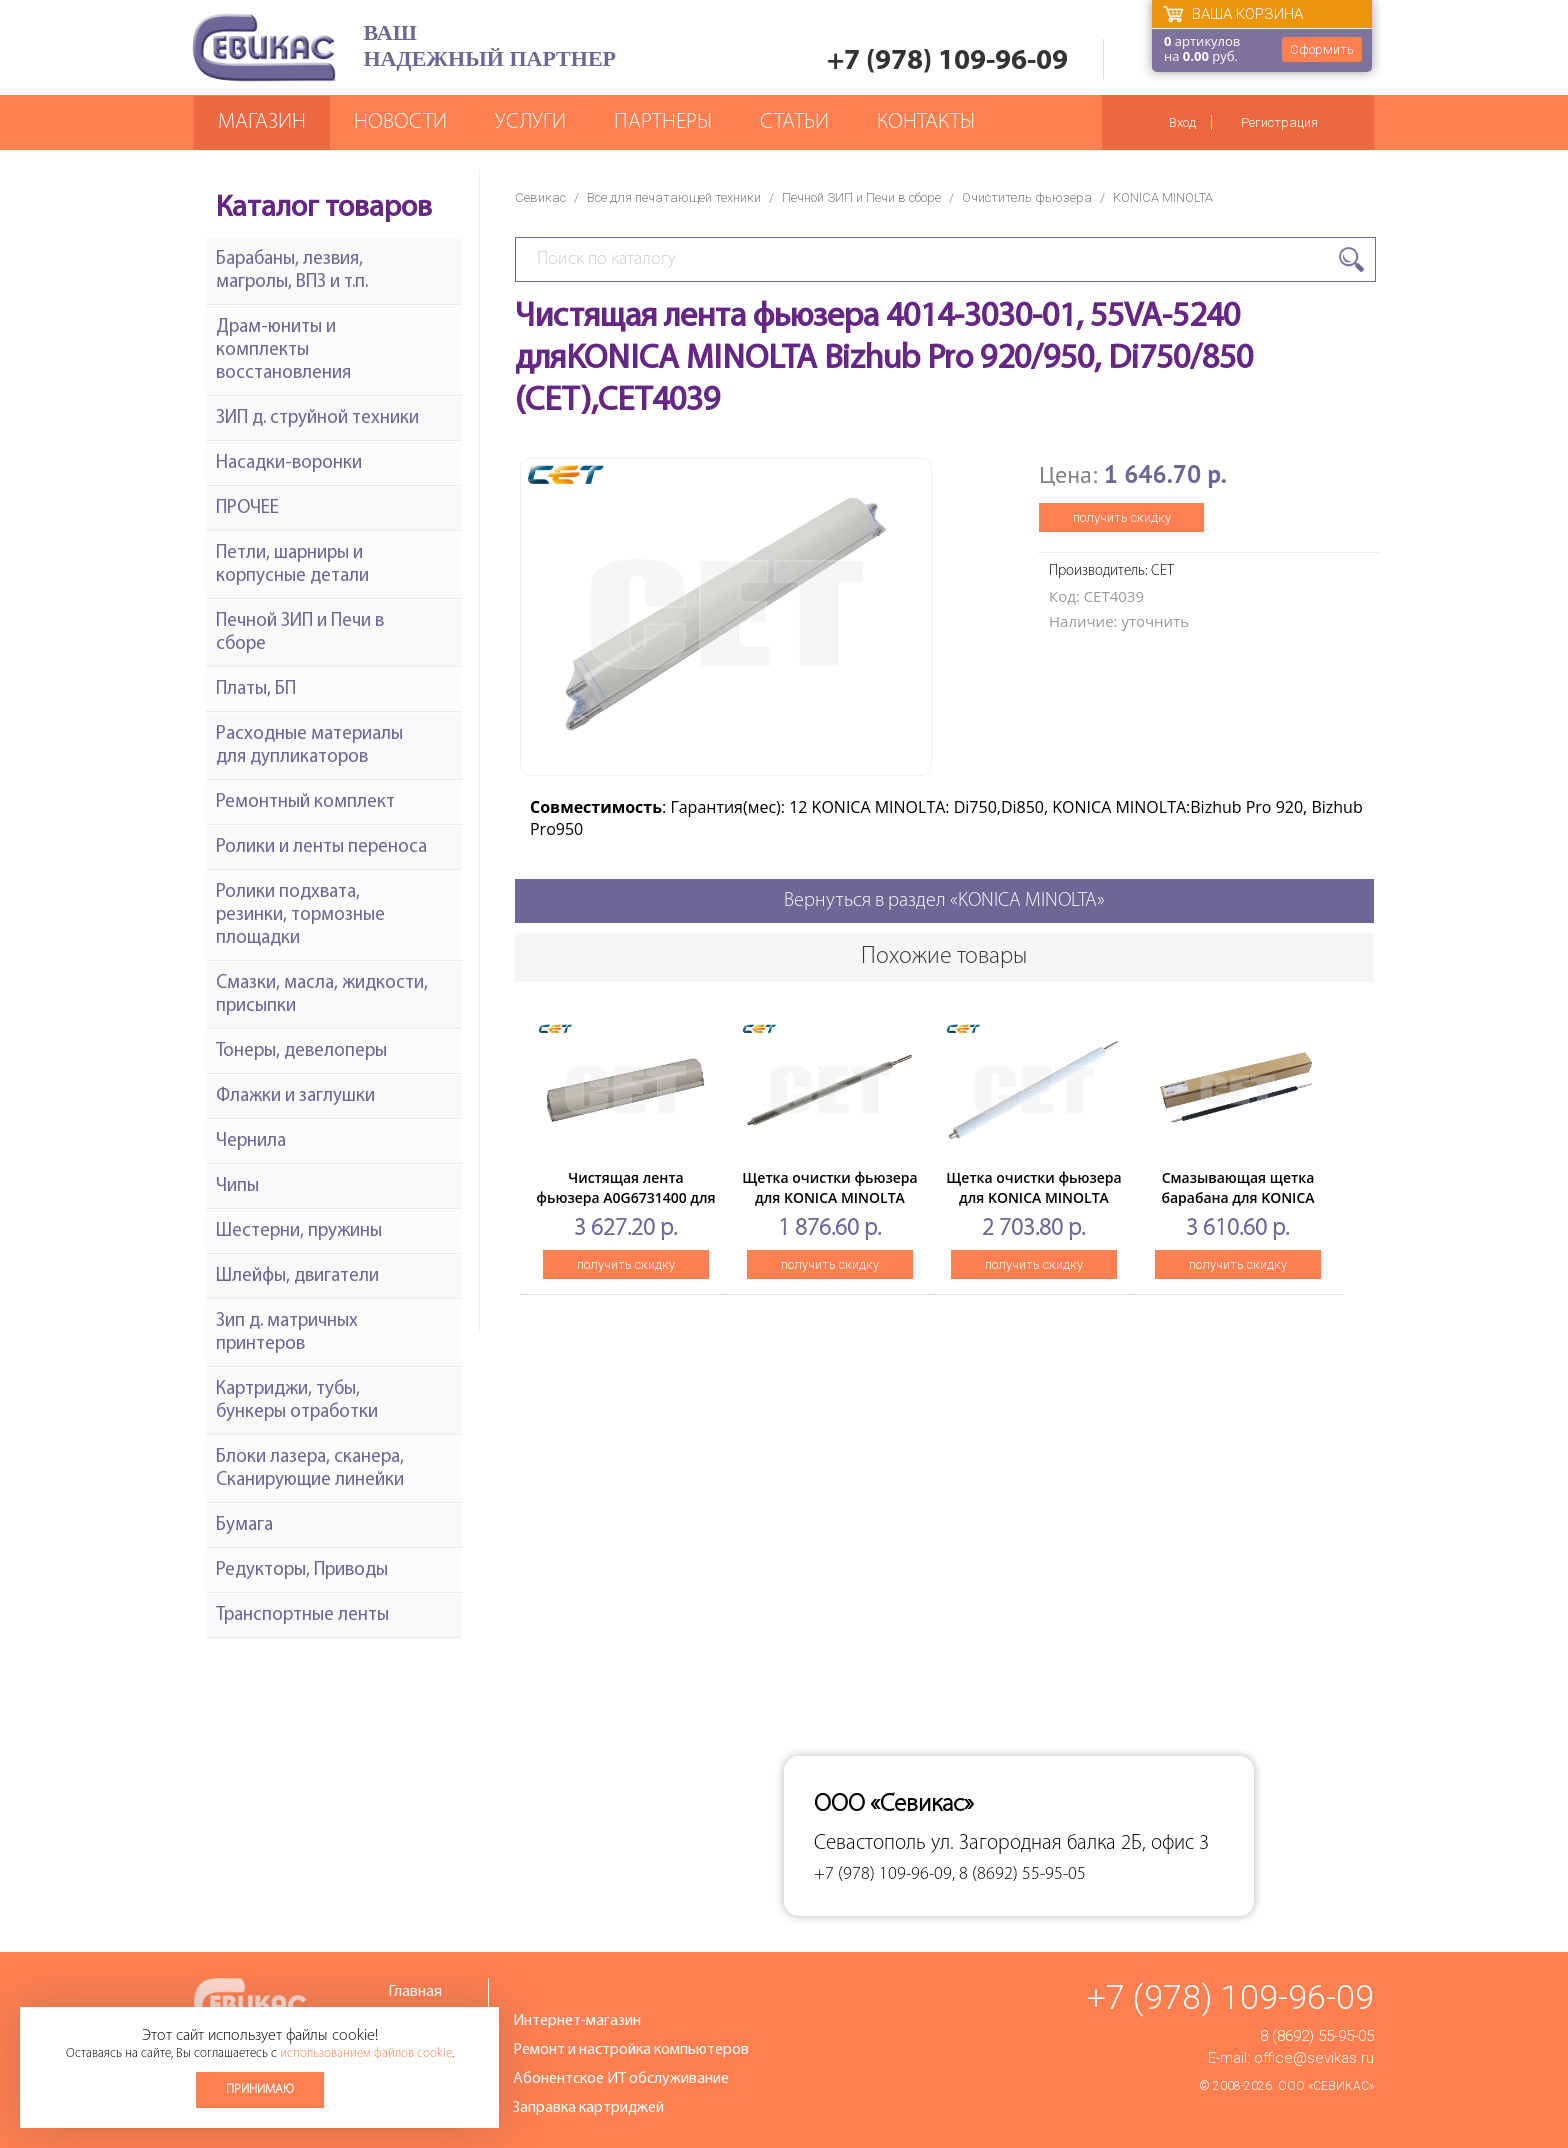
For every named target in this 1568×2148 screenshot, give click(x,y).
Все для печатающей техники (674, 197)
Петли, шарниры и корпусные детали (292, 565)
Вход (1182, 122)
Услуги (530, 122)
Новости (400, 122)
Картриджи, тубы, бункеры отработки (297, 1401)
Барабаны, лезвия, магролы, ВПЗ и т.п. (292, 271)
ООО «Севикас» (1326, 2086)
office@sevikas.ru (1314, 2058)
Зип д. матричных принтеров (287, 1333)
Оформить (1322, 49)
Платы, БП (256, 689)
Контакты (926, 122)
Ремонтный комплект (305, 802)
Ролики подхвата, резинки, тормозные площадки (300, 915)
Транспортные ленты (302, 1615)
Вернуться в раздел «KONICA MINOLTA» (944, 901)
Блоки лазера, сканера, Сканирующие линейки (310, 1469)
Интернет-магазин (577, 2021)
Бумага (244, 1525)
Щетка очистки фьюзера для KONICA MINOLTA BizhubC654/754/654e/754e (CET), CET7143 (1035, 1207)
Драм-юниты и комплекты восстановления (283, 350)
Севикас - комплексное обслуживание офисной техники (264, 47)
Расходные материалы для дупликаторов (309, 746)
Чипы (237, 1186)
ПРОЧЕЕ (247, 508)
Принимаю (260, 2089)
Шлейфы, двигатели (297, 1276)
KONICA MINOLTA (1163, 197)
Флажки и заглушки (295, 1096)
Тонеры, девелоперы (301, 1051)
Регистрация (1279, 122)
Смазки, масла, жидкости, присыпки (322, 995)
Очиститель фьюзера (1027, 197)
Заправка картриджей (588, 2108)
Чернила (251, 1141)
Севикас (540, 197)
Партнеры (663, 122)
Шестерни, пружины (299, 1231)
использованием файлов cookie (366, 2053)
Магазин (262, 122)
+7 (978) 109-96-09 (947, 61)
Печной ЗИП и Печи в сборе (861, 197)
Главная (415, 1992)
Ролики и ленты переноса (321, 847)
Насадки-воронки (289, 463)
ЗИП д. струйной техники (317, 418)
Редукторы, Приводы (302, 1570)
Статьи (794, 122)
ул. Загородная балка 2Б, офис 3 (1070, 1843)
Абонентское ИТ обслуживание (621, 2079)
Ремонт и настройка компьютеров (631, 2050)
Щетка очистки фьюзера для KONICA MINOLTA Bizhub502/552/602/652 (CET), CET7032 (829, 1207)
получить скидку (1122, 517)
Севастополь (870, 1843)
